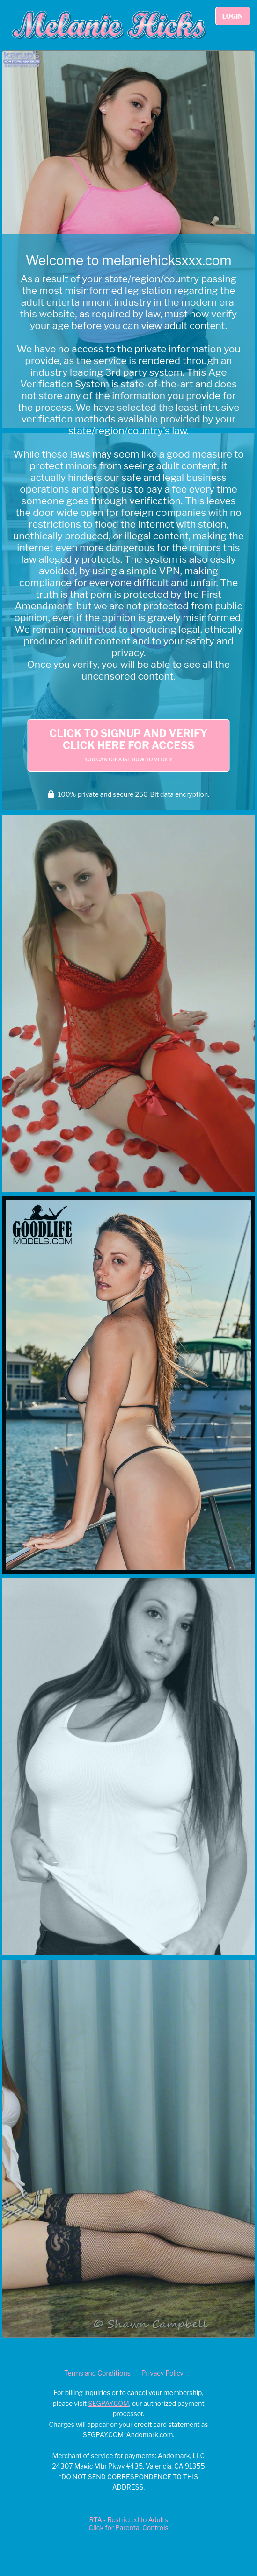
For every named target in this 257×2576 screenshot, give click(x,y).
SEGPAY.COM (108, 2403)
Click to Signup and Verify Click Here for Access (129, 745)
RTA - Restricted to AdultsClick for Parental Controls (128, 2524)
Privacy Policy (162, 2373)
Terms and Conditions (97, 2373)
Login (232, 16)
